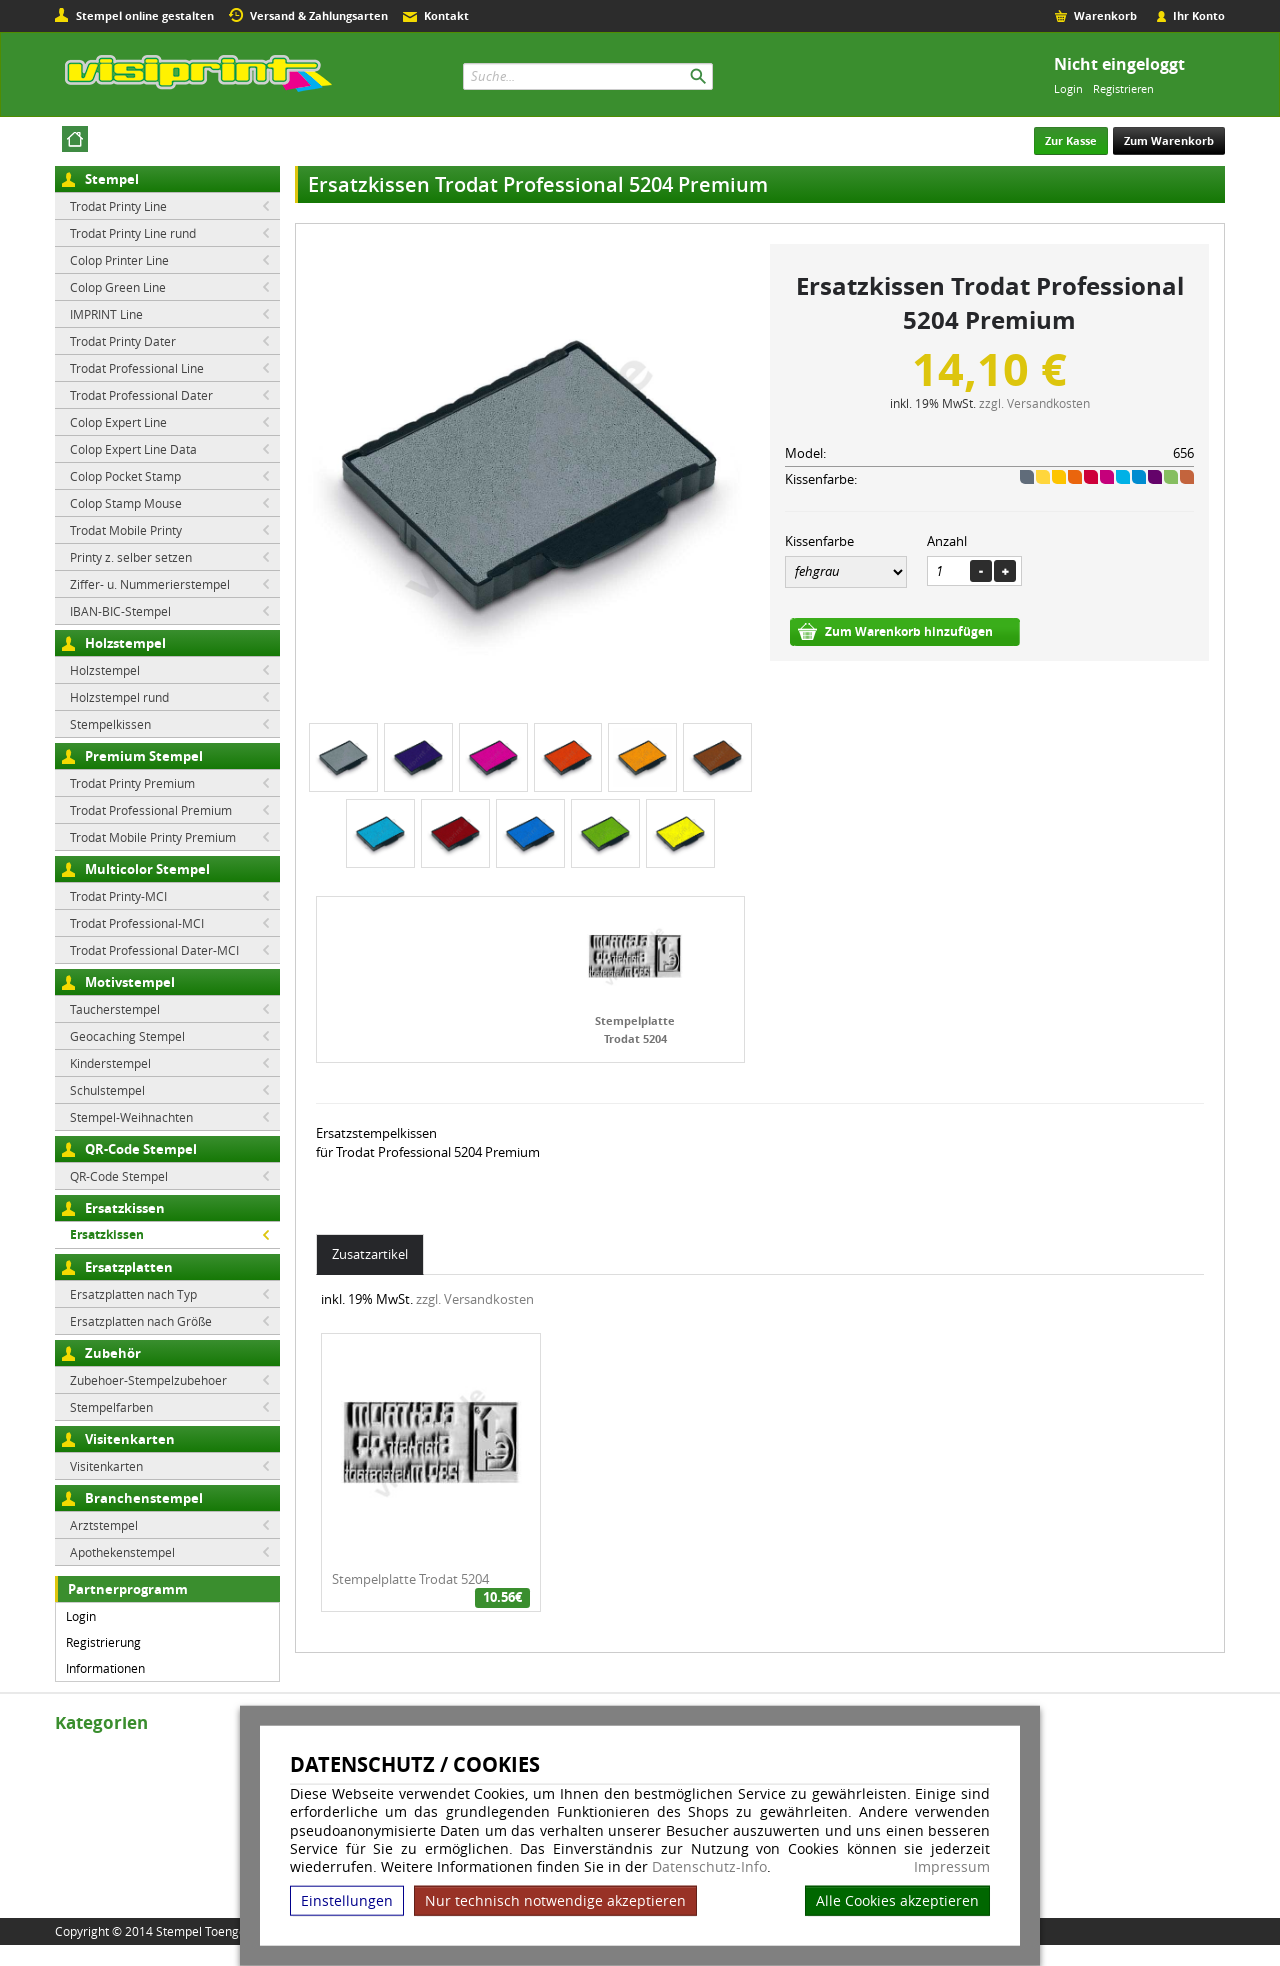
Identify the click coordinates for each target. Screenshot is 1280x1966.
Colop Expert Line (118, 422)
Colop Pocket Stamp (125, 476)
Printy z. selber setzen (131, 557)
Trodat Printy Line (118, 206)
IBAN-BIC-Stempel (120, 611)
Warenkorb (1105, 15)
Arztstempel (104, 1525)
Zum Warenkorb (1169, 140)
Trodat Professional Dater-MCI (154, 950)
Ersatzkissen (125, 1208)
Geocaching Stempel (127, 1036)
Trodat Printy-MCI (118, 896)
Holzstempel (125, 643)
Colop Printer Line (119, 260)
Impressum (952, 1867)
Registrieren (1123, 88)
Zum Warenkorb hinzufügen (909, 631)
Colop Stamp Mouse (126, 503)
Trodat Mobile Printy (126, 530)
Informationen (105, 1668)
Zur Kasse (1071, 140)
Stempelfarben (111, 1407)
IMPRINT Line (106, 314)
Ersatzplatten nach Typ (133, 1294)
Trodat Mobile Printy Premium (153, 837)
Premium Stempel (144, 756)
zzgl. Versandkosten (1034, 403)
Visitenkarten (130, 1439)
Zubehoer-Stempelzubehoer (148, 1380)
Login (1068, 88)
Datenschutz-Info (709, 1866)
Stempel (112, 179)
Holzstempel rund (119, 697)
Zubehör (113, 1353)
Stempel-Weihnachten (131, 1117)
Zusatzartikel (370, 1254)
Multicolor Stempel (147, 869)
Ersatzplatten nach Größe (141, 1321)
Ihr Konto (1199, 15)
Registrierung (103, 1642)
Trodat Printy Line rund (133, 233)
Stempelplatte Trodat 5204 (410, 1579)
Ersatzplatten (129, 1267)
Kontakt (446, 15)
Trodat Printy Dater (123, 341)
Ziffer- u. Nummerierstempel (150, 584)
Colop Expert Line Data (133, 449)
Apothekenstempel (122, 1552)
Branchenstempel (144, 1498)
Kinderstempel (110, 1063)
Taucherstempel (115, 1009)
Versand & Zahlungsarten (319, 15)
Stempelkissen (110, 724)
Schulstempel (107, 1090)
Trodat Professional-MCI (137, 923)
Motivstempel (130, 982)
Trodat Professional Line (137, 368)
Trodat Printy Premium (132, 783)
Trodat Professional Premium (151, 810)
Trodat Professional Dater (141, 395)
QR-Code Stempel (141, 1149)
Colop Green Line (118, 287)
